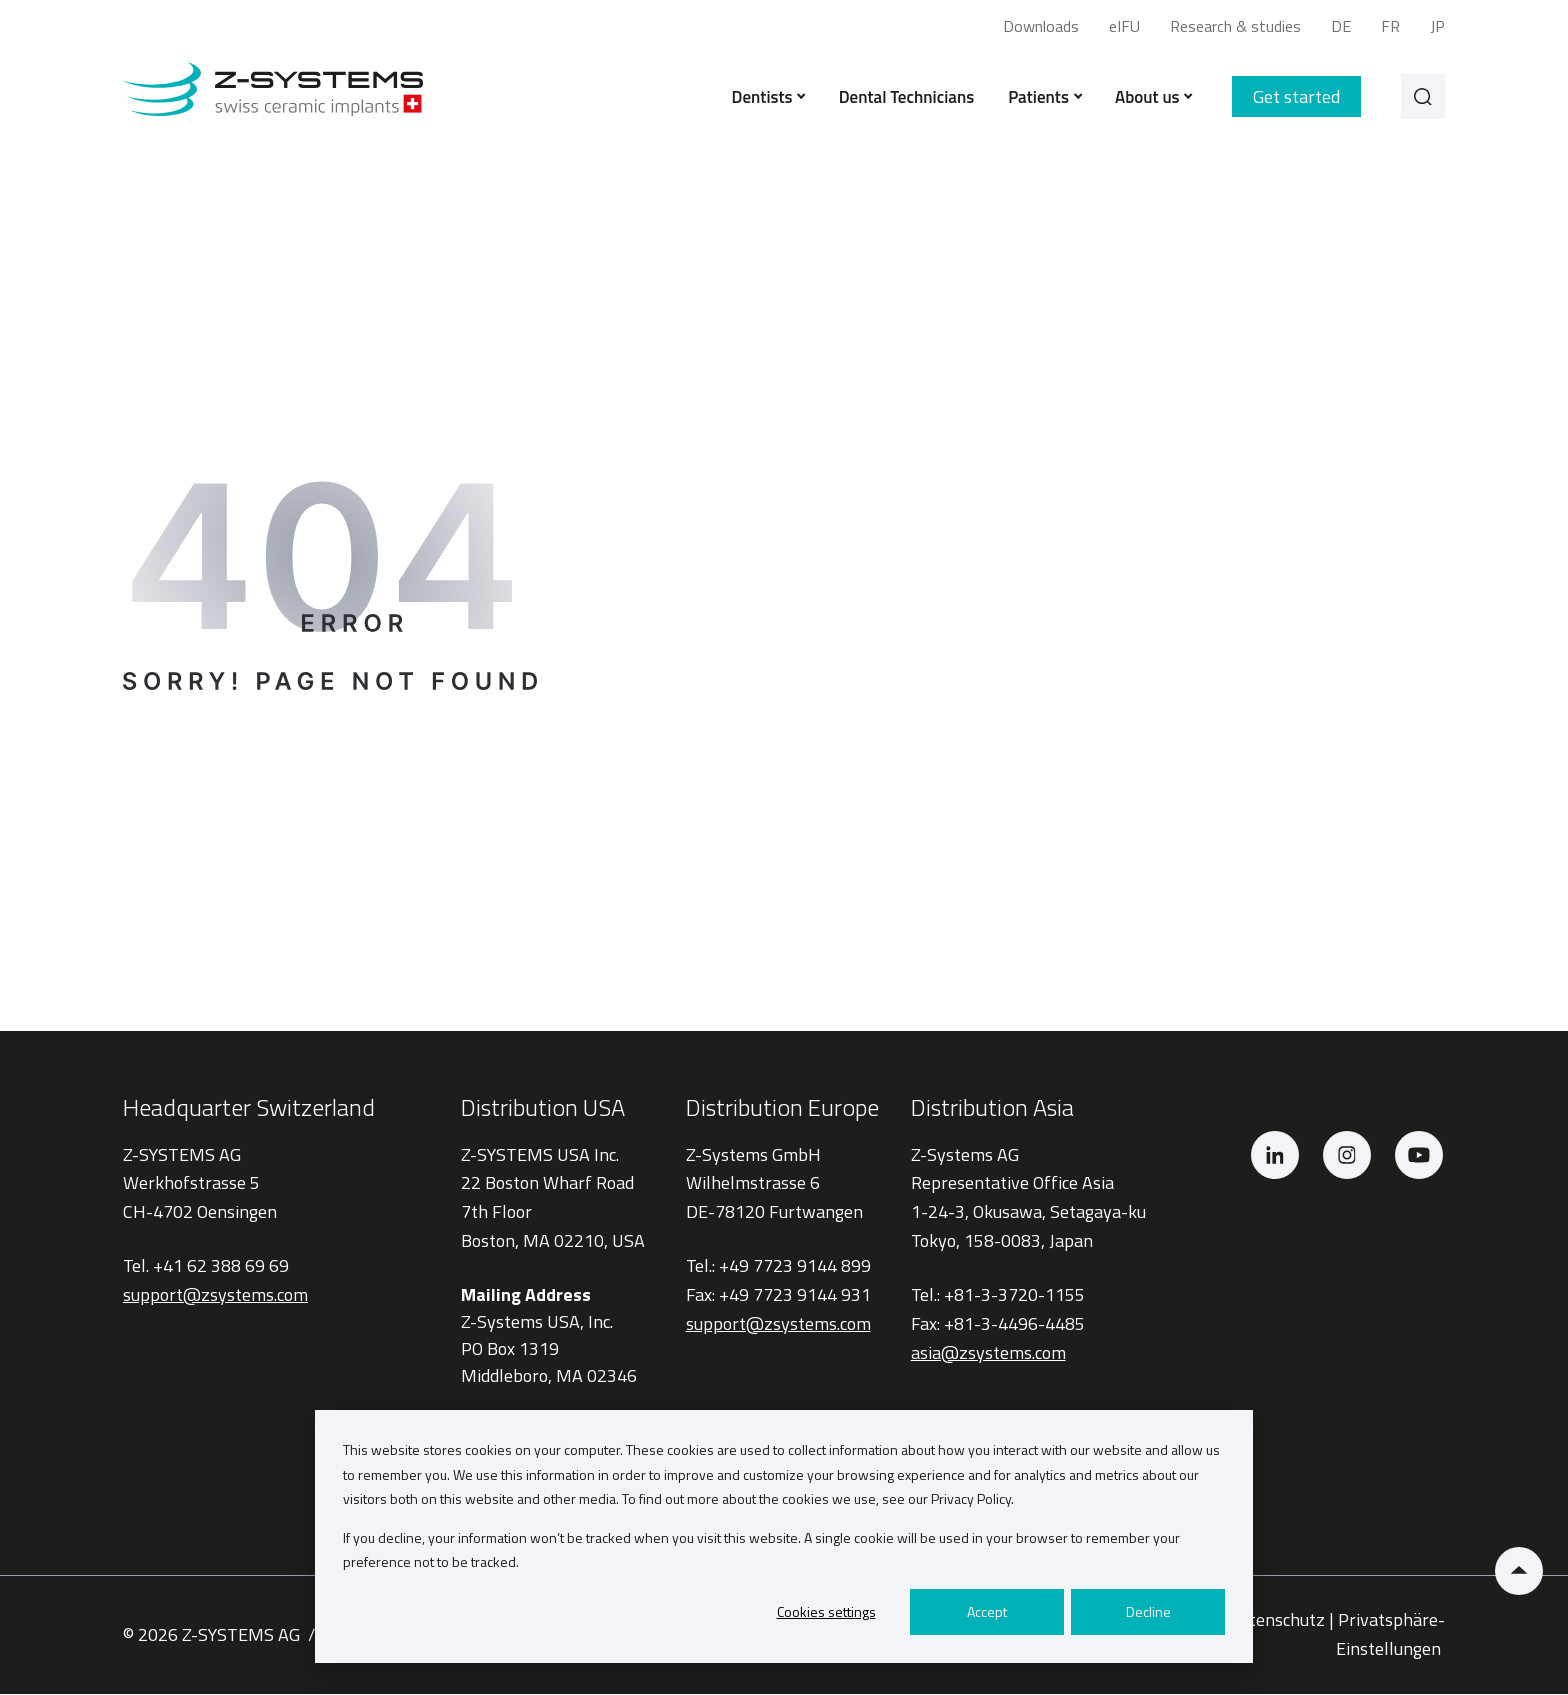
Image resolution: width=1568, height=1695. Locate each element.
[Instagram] (1347, 1156)
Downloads (1041, 26)
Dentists (764, 98)
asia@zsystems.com (988, 1353)
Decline (1148, 1611)
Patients (1041, 98)
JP (1437, 26)
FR (1390, 26)
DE (1341, 26)
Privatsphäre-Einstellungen (1390, 1636)
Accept (987, 1611)
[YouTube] (1419, 1156)
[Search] (1421, 98)
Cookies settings (826, 1611)
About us (1149, 98)
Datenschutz (1276, 1621)
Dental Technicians (902, 98)
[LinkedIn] (1275, 1156)
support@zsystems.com (215, 1296)
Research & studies (1235, 26)
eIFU (1124, 26)
